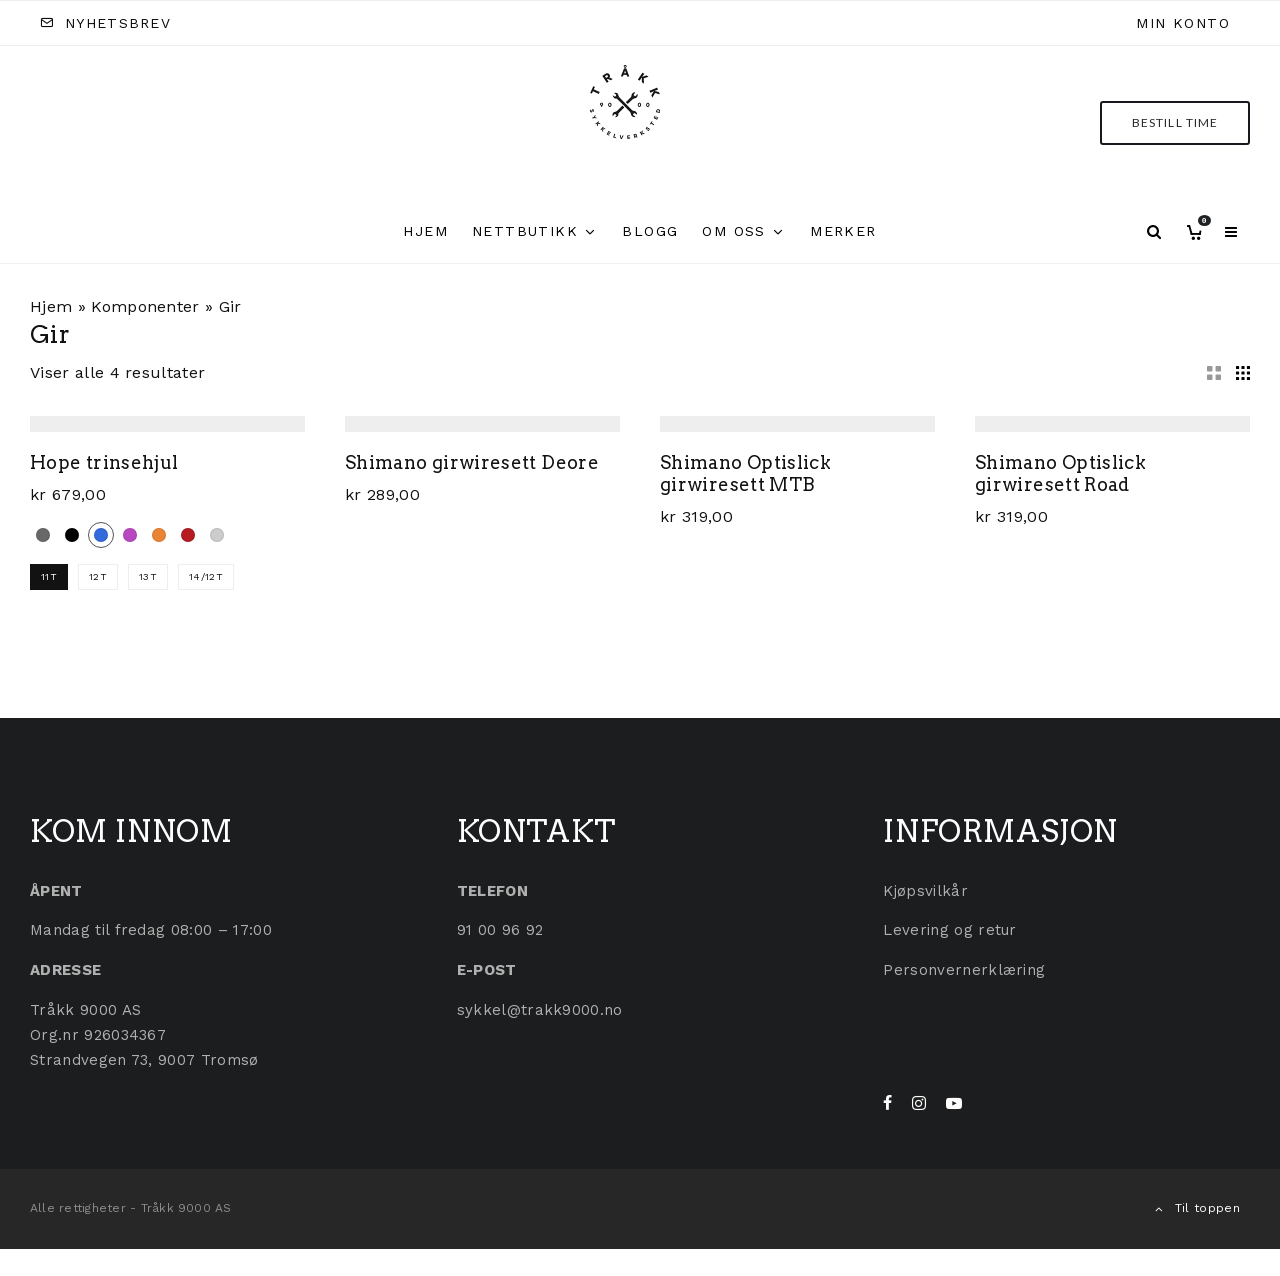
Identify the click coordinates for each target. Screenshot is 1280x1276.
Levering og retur (949, 930)
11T (49, 576)
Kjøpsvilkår (925, 891)
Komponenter (145, 306)
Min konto (1183, 23)
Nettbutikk (525, 231)
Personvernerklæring (964, 970)
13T (148, 576)
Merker (843, 231)
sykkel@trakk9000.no (540, 1010)
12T (98, 576)
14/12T (206, 576)
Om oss (733, 231)
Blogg (650, 231)
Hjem (425, 231)
